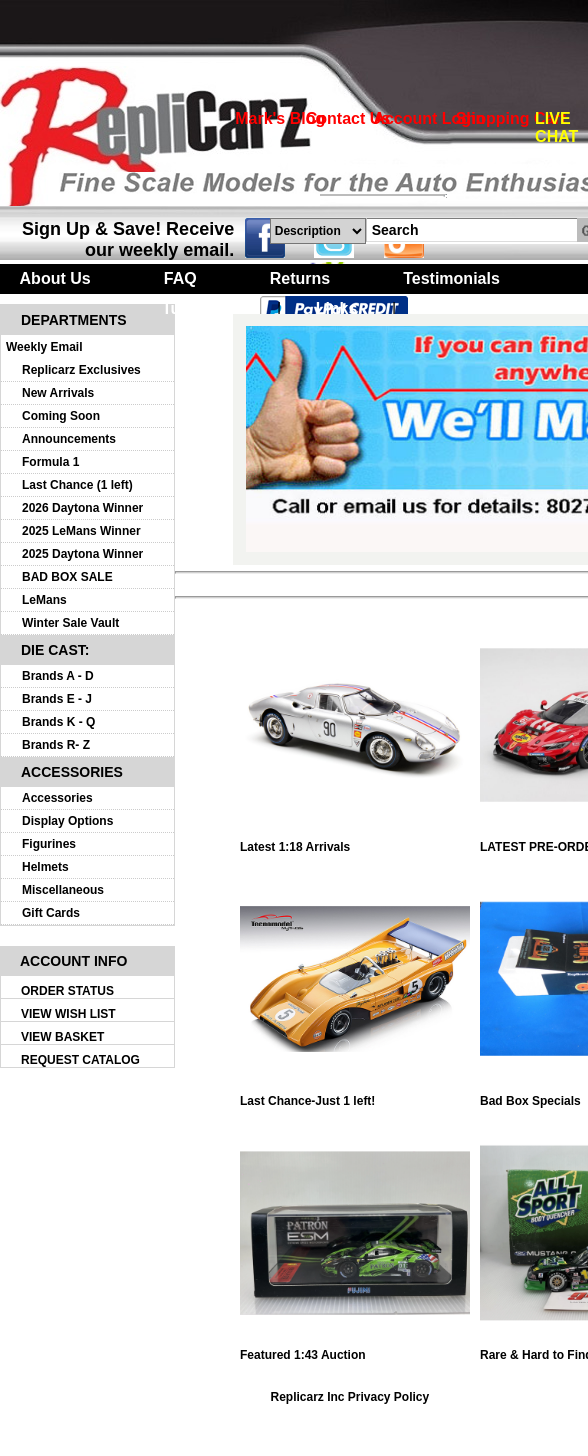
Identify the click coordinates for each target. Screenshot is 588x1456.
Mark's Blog (280, 118)
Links (337, 308)
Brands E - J (57, 699)
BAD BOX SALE (67, 577)
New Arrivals (58, 393)
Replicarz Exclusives (81, 370)
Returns (300, 278)
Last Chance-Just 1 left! (355, 1095)
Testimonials (451, 278)
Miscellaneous (63, 890)
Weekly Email (44, 347)
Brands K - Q (58, 722)
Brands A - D (58, 676)
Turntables (202, 308)
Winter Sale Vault (70, 623)
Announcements (69, 439)
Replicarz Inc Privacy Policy (349, 1397)
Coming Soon (61, 416)
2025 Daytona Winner (82, 554)
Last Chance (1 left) (77, 485)
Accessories (57, 798)
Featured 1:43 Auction (355, 1349)
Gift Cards (51, 913)
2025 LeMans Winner (81, 531)
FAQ (180, 278)
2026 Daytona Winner (82, 508)
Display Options (67, 821)
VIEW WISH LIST (68, 1014)
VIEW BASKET (62, 1037)
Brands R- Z (56, 745)
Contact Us (348, 118)
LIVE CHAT (556, 127)
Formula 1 (50, 462)
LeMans (44, 600)
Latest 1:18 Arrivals (355, 841)
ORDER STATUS (67, 991)
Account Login (429, 118)
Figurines (49, 844)
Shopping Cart (511, 118)
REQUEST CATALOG (80, 1060)
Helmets (45, 867)
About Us (55, 278)
